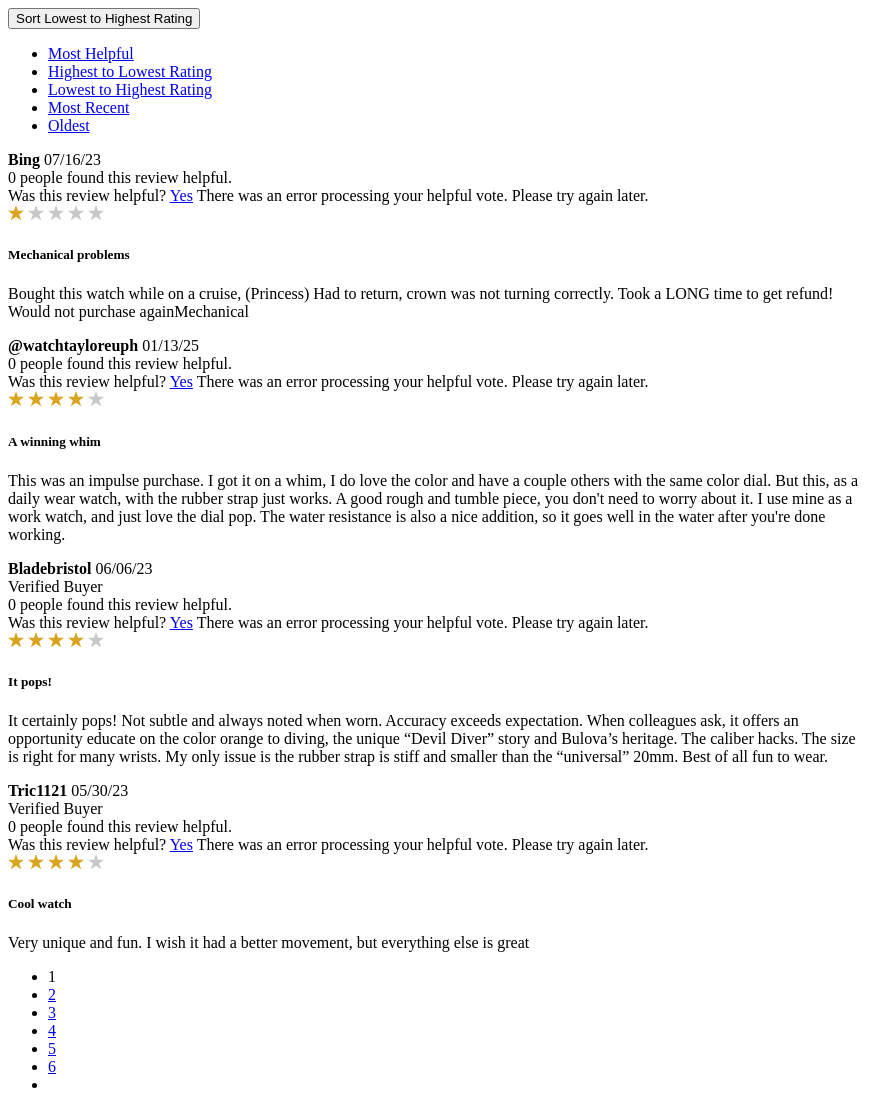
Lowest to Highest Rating (130, 89)
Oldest (69, 125)
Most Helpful (91, 53)
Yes (181, 195)
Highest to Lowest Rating (130, 71)
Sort (104, 18)
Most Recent (88, 107)
